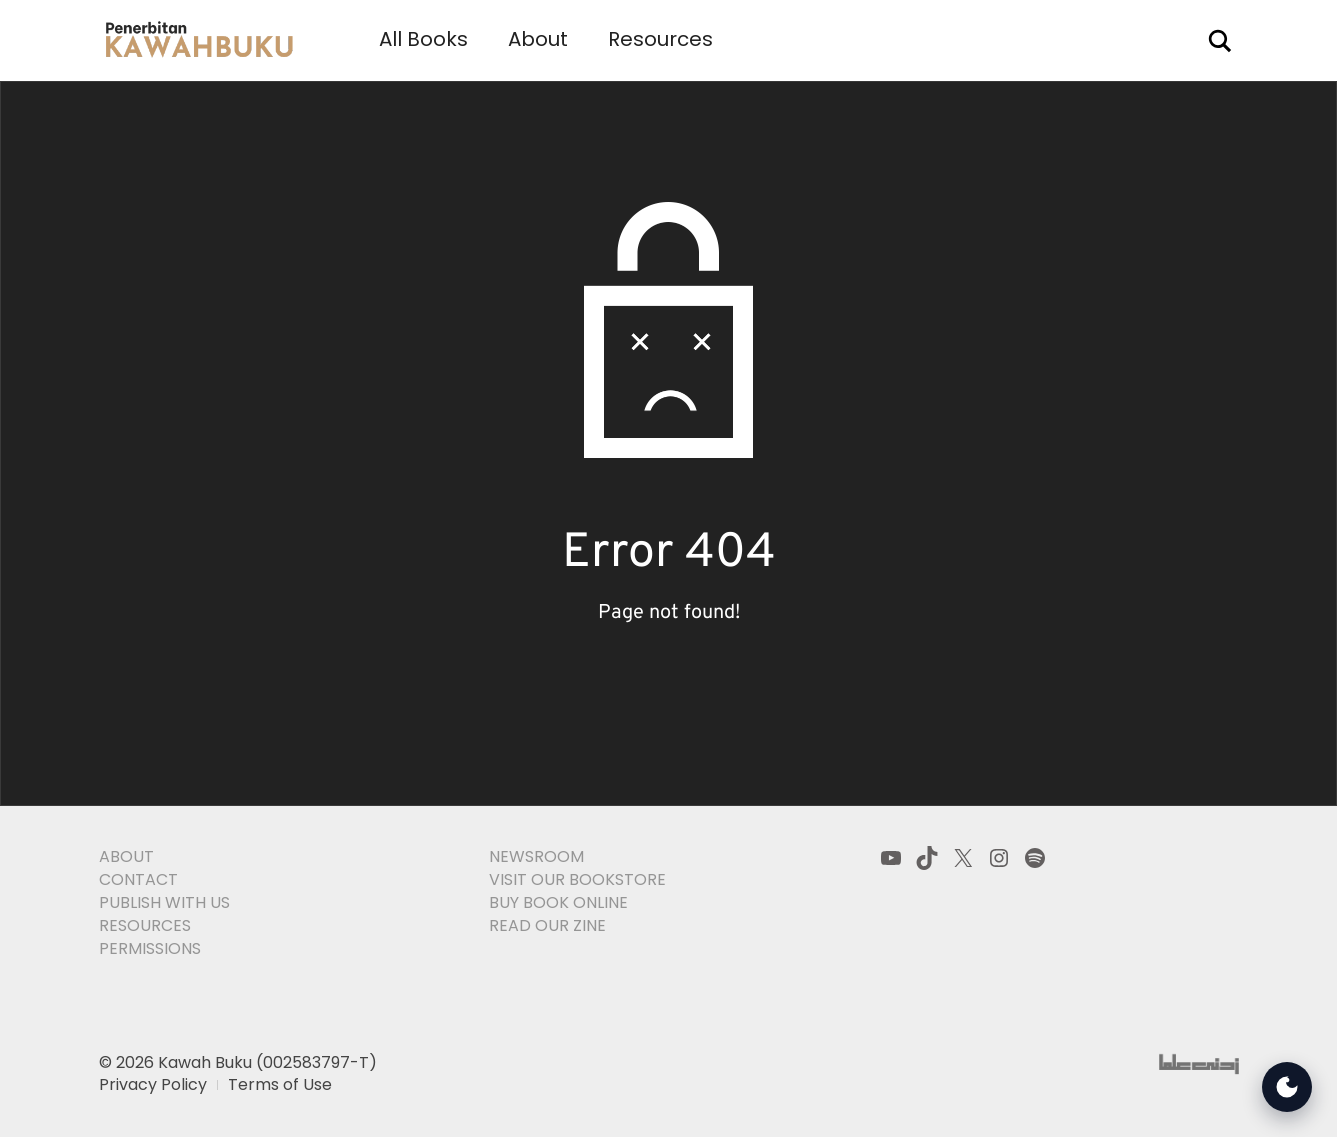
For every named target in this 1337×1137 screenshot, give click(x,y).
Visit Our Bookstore (577, 879)
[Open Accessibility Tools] (1287, 1087)
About (538, 39)
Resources (660, 39)
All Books (423, 39)
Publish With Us (164, 902)
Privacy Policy (153, 1084)
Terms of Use (280, 1084)
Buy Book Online (558, 902)
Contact (138, 879)
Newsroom (536, 856)
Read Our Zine (547, 925)
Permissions (150, 948)
